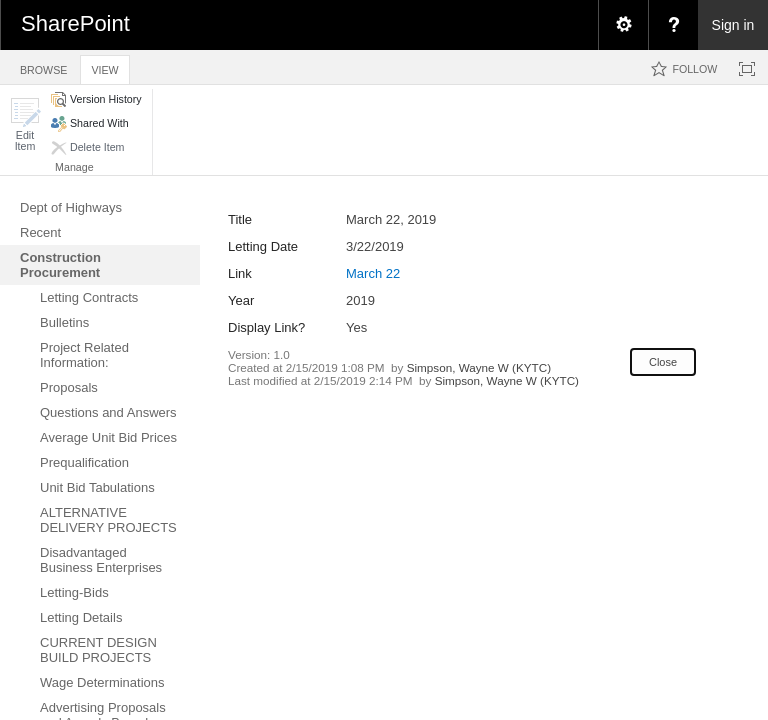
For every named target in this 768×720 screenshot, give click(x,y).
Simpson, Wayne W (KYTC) (479, 367)
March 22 (373, 273)
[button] (25, 124)
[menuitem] (623, 25)
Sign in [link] (733, 25)
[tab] (43, 66)
